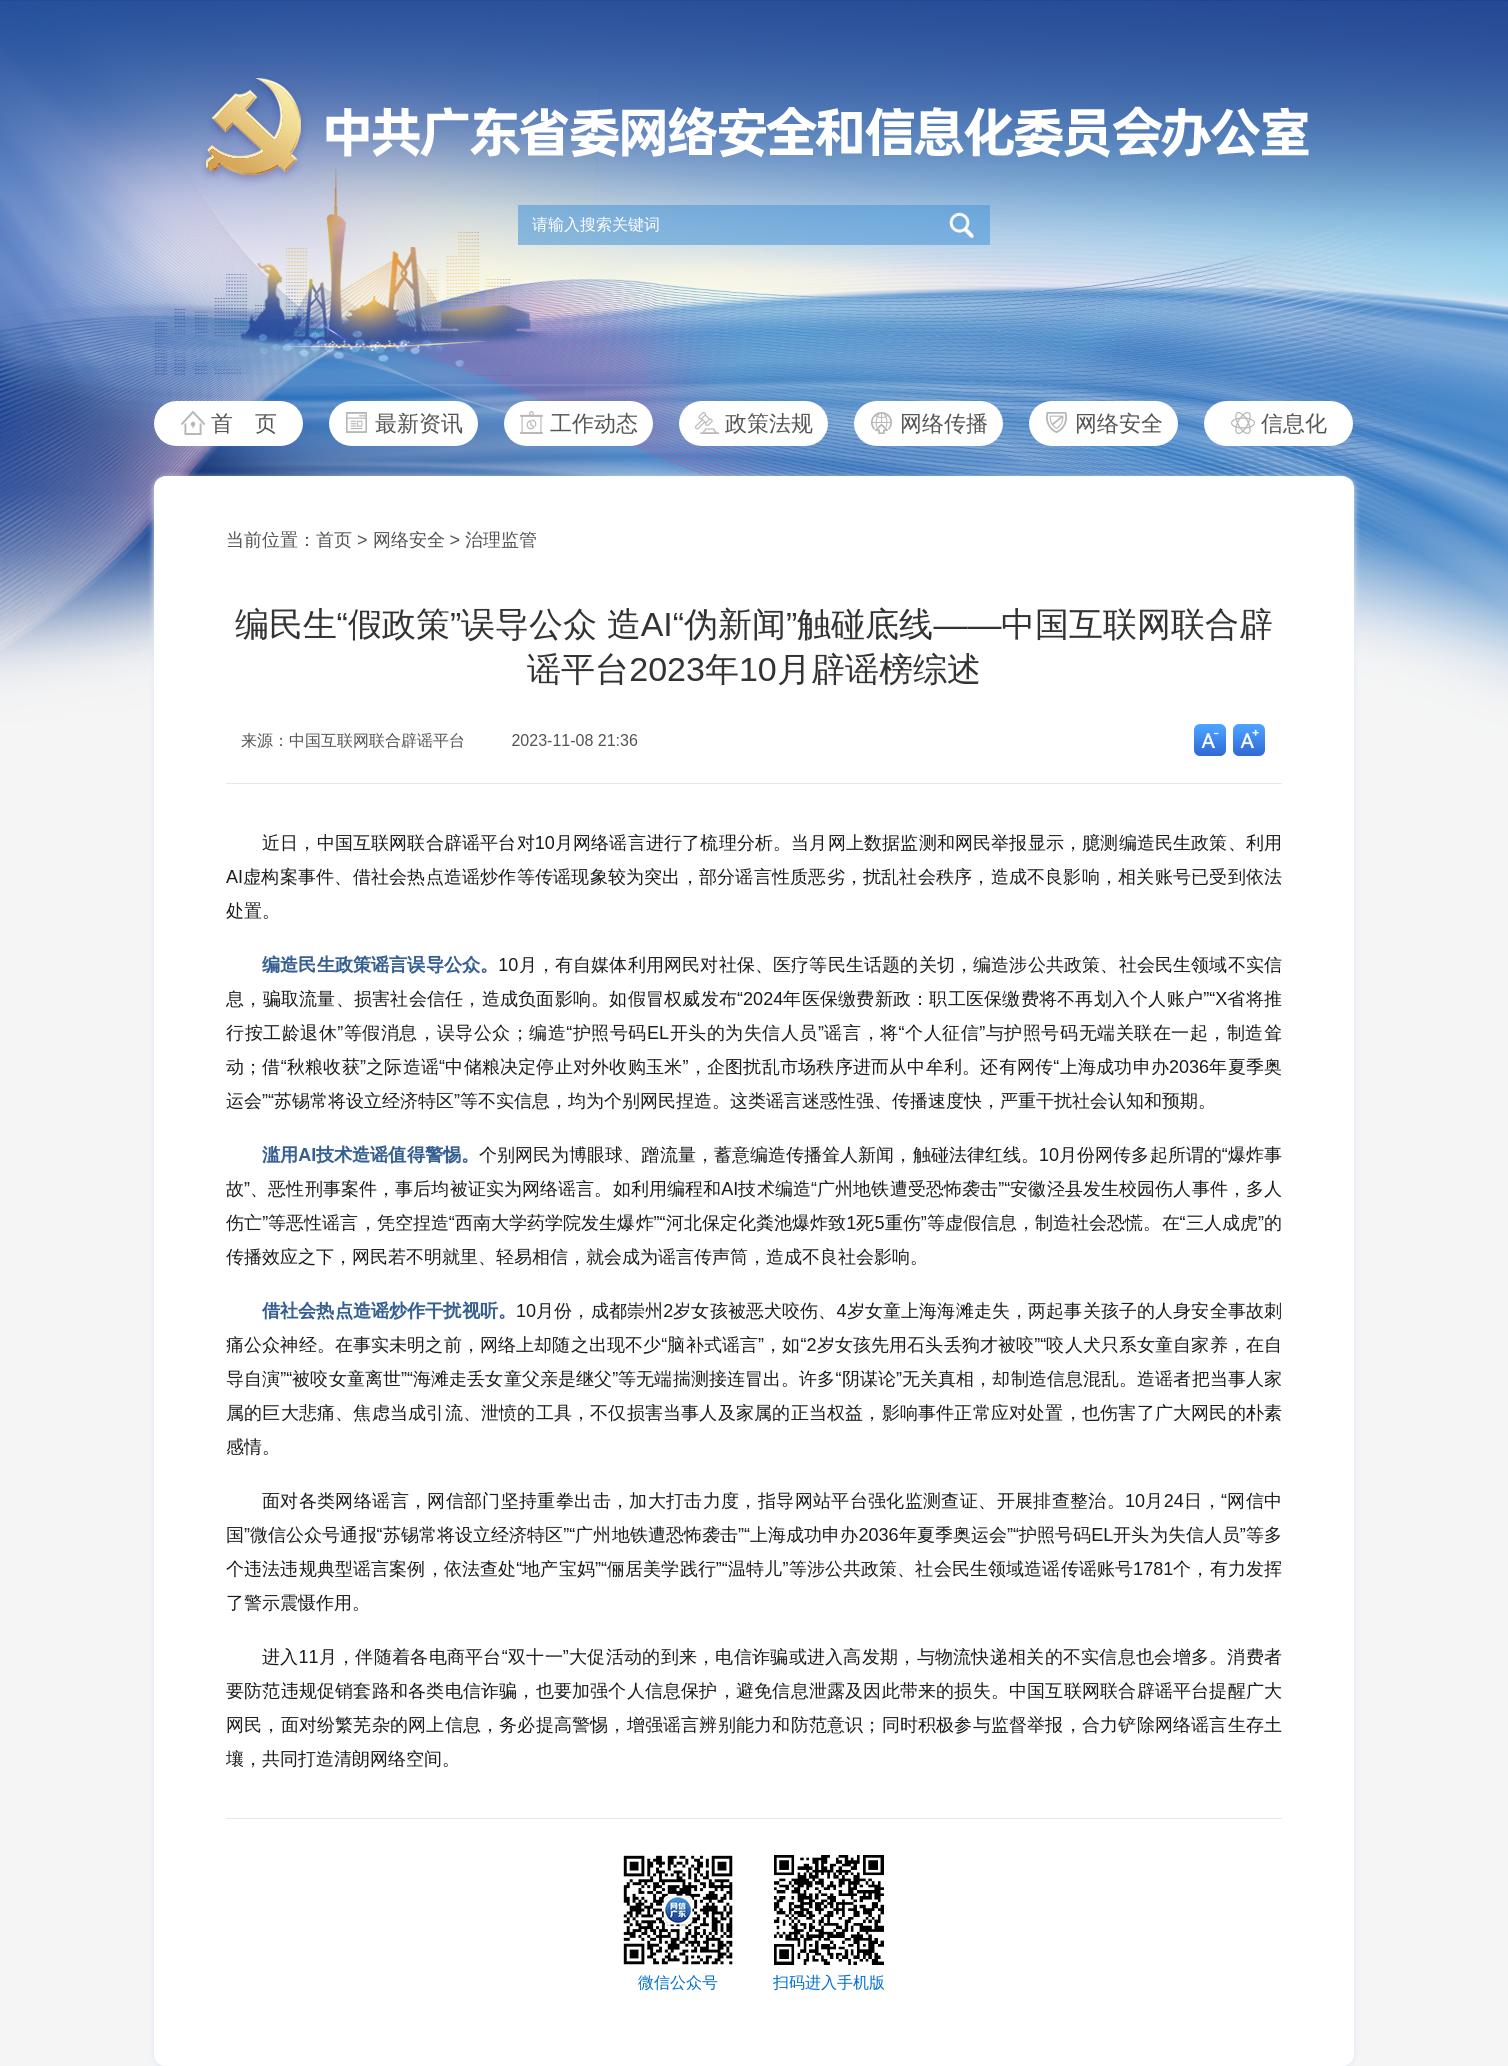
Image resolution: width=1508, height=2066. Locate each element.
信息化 (1294, 423)
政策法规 (769, 423)
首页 (334, 540)
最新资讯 (419, 423)
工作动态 (594, 423)
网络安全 (1119, 423)
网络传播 (944, 423)
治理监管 (501, 540)
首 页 (244, 423)
